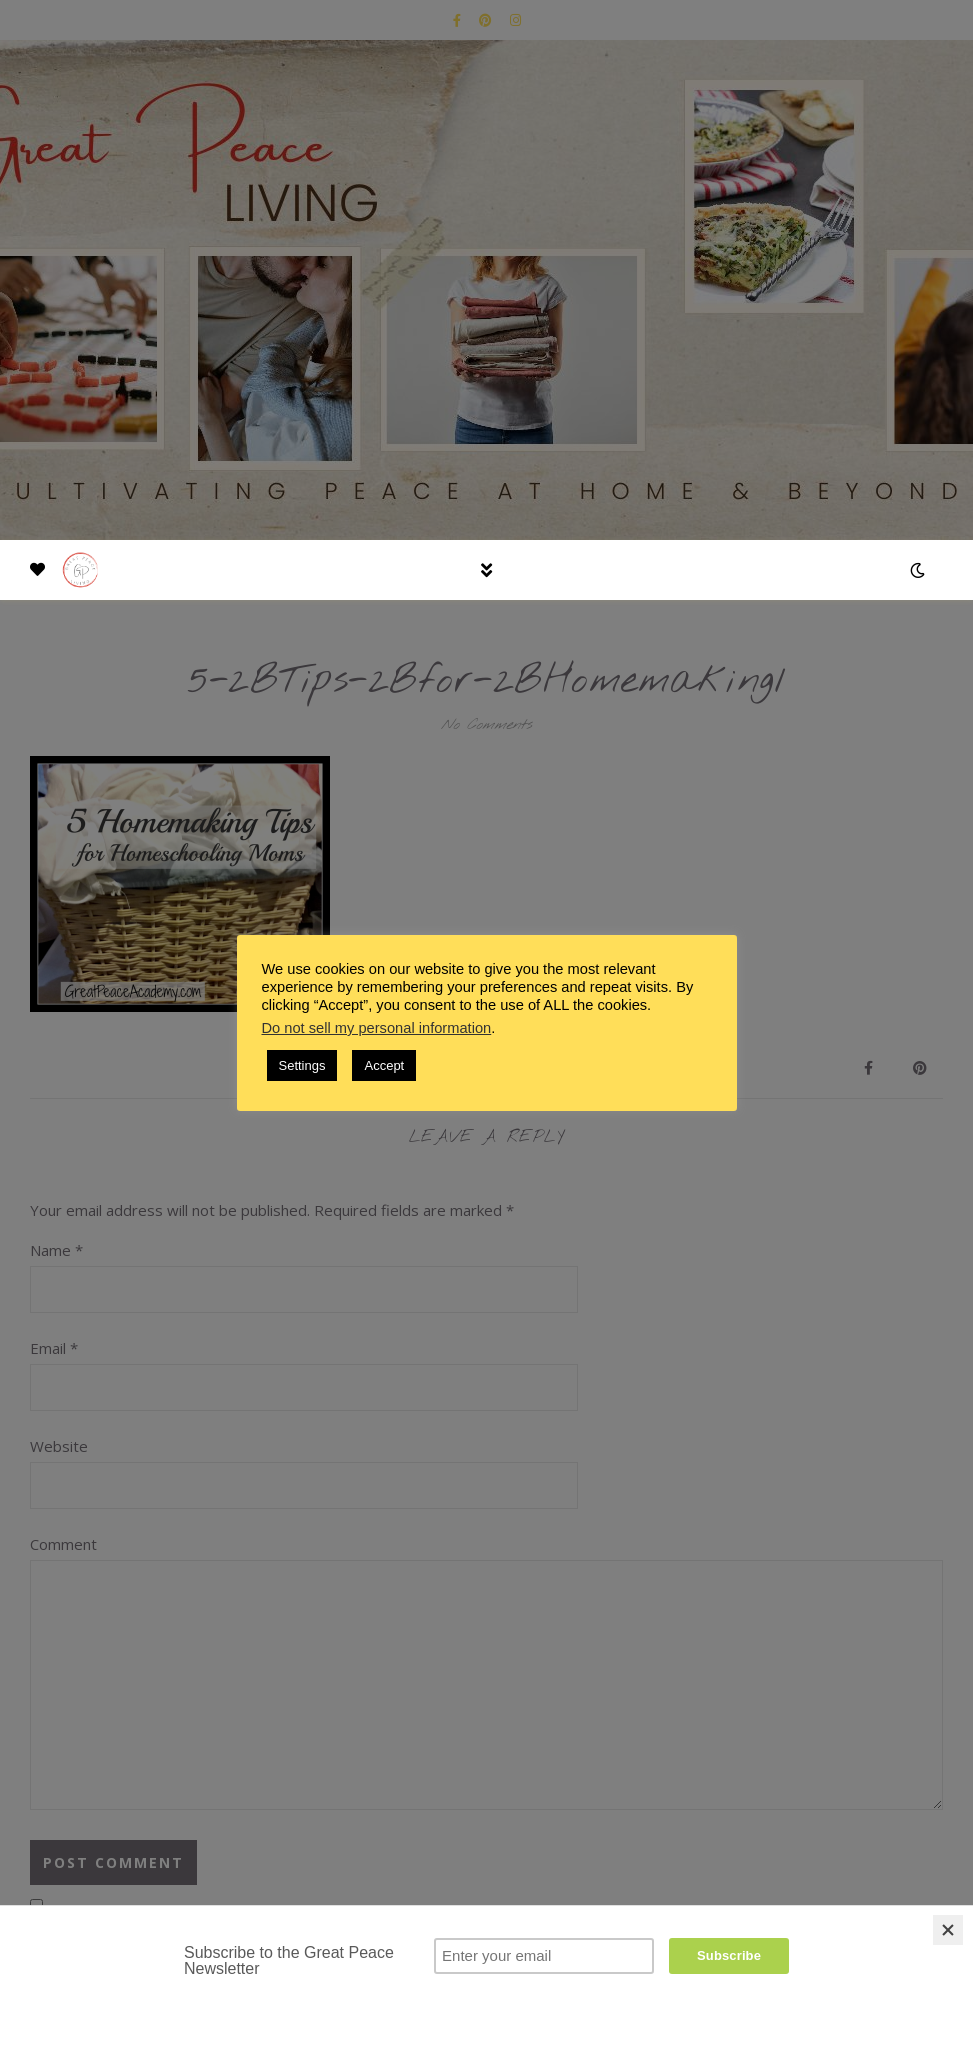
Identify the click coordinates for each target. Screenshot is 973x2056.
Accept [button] (384, 1065)
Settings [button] (302, 1065)
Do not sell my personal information (377, 1028)
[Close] (948, 1930)
